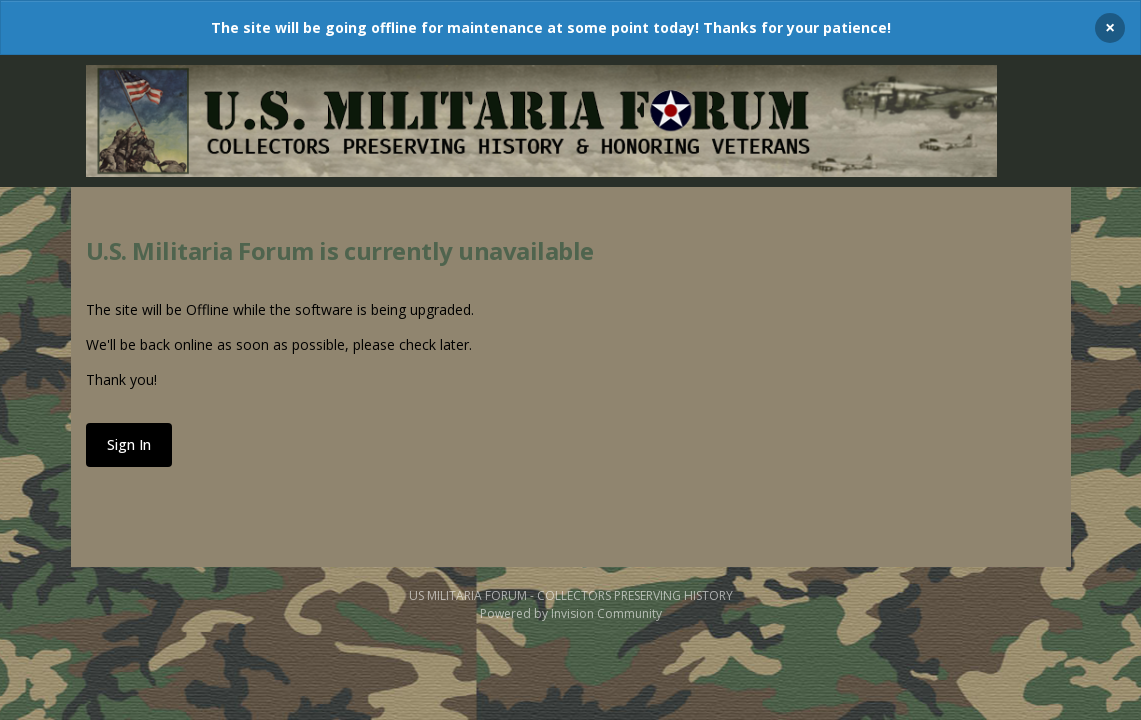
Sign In (129, 444)
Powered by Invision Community (571, 613)
